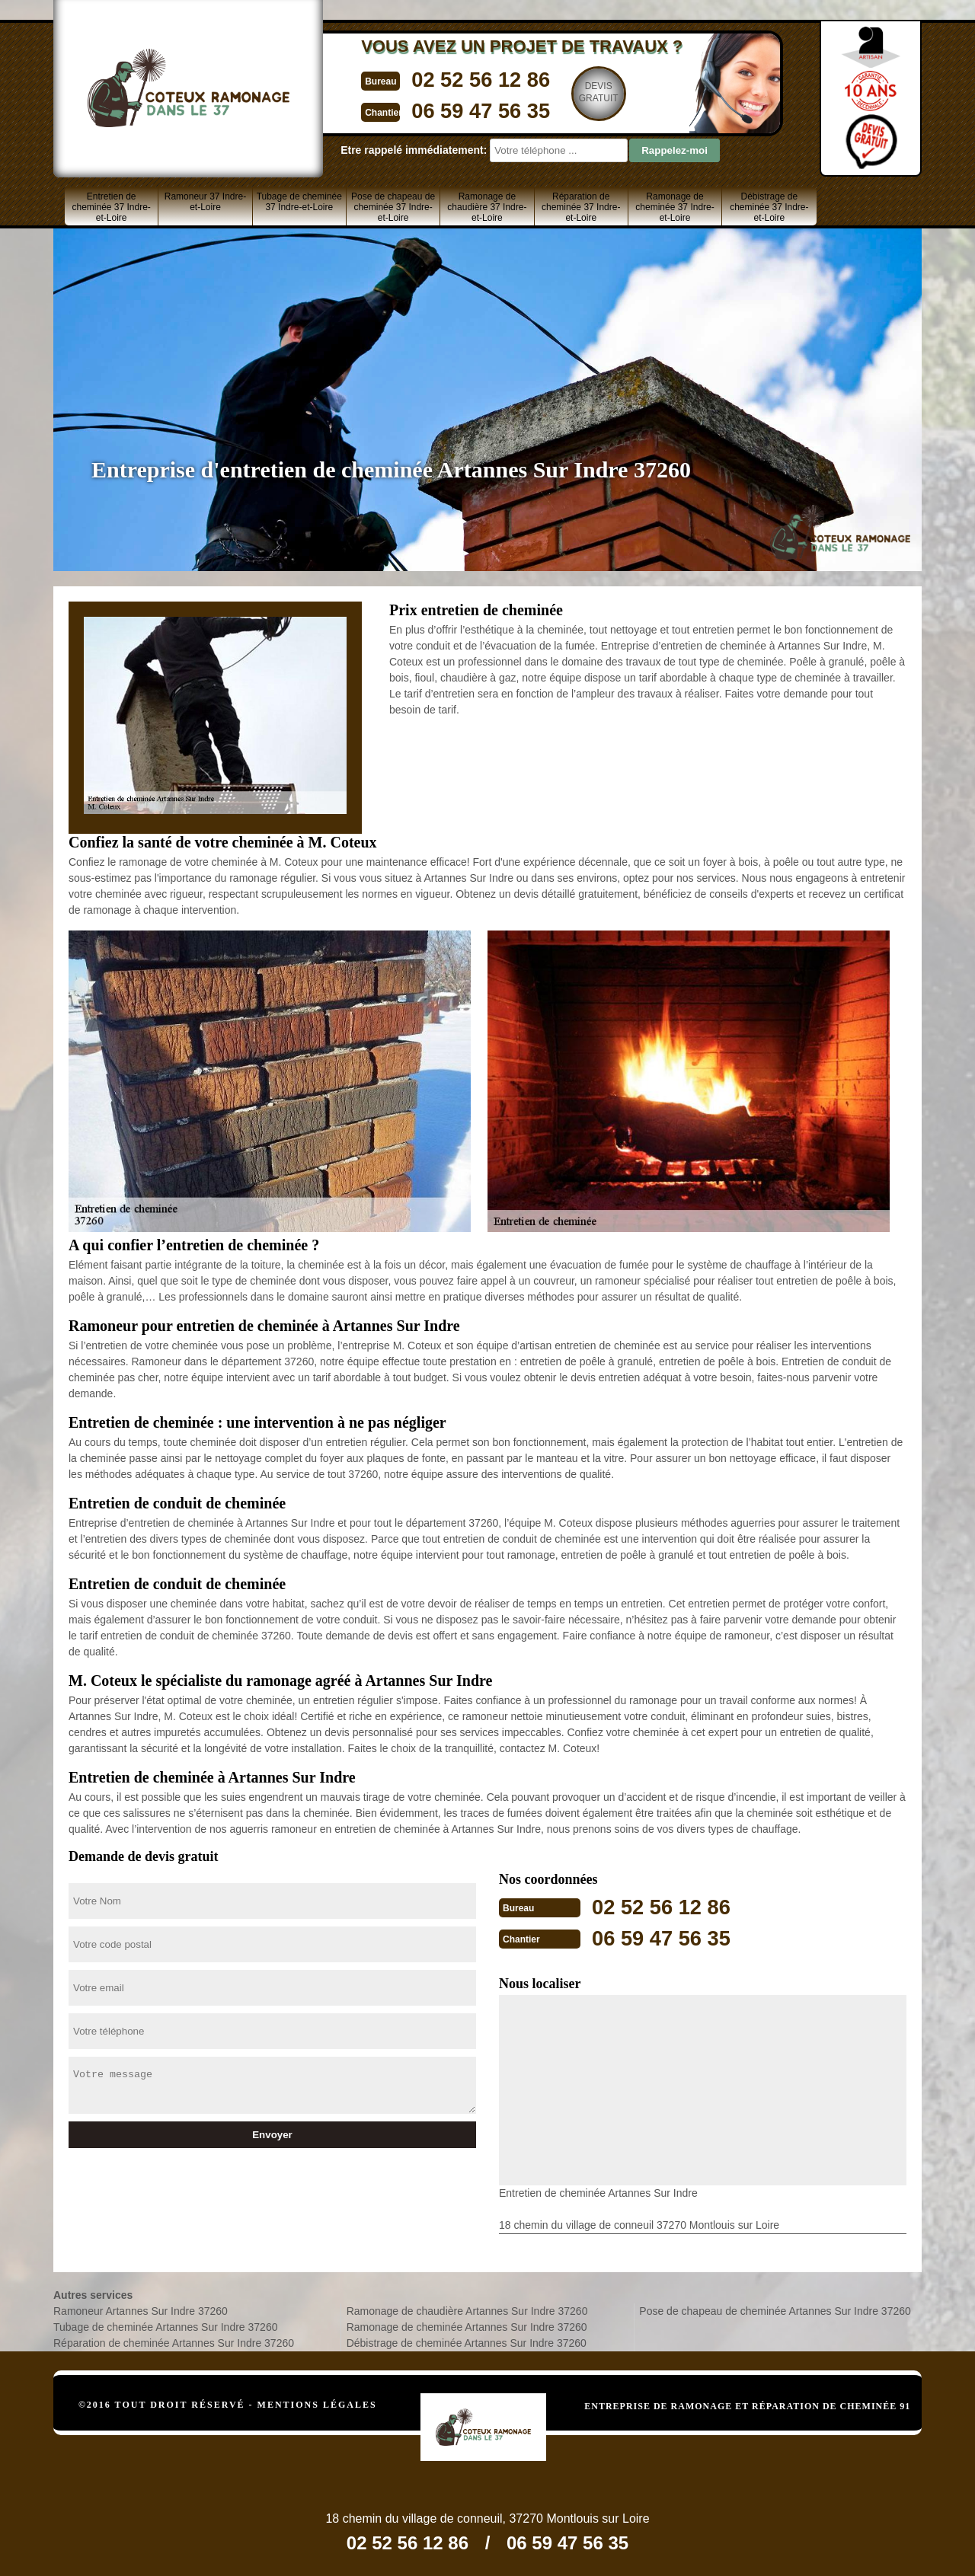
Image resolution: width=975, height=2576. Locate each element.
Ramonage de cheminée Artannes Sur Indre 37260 (467, 2325)
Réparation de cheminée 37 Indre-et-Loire (581, 207)
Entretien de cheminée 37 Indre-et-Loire (111, 207)
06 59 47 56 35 (455, 109)
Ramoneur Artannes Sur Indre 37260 (140, 2309)
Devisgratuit (576, 92)
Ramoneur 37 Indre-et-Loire (205, 201)
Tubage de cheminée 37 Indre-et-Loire (299, 201)
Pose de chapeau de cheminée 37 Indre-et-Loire (393, 207)
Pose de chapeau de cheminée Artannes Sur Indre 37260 (774, 2309)
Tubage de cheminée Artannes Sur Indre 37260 (165, 2325)
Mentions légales (317, 2403)
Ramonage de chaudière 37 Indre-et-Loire (486, 207)
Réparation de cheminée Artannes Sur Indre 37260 (173, 2341)
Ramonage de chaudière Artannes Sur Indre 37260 (467, 2309)
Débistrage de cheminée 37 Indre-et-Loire (769, 207)
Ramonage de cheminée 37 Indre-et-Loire (674, 207)
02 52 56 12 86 (455, 78)
